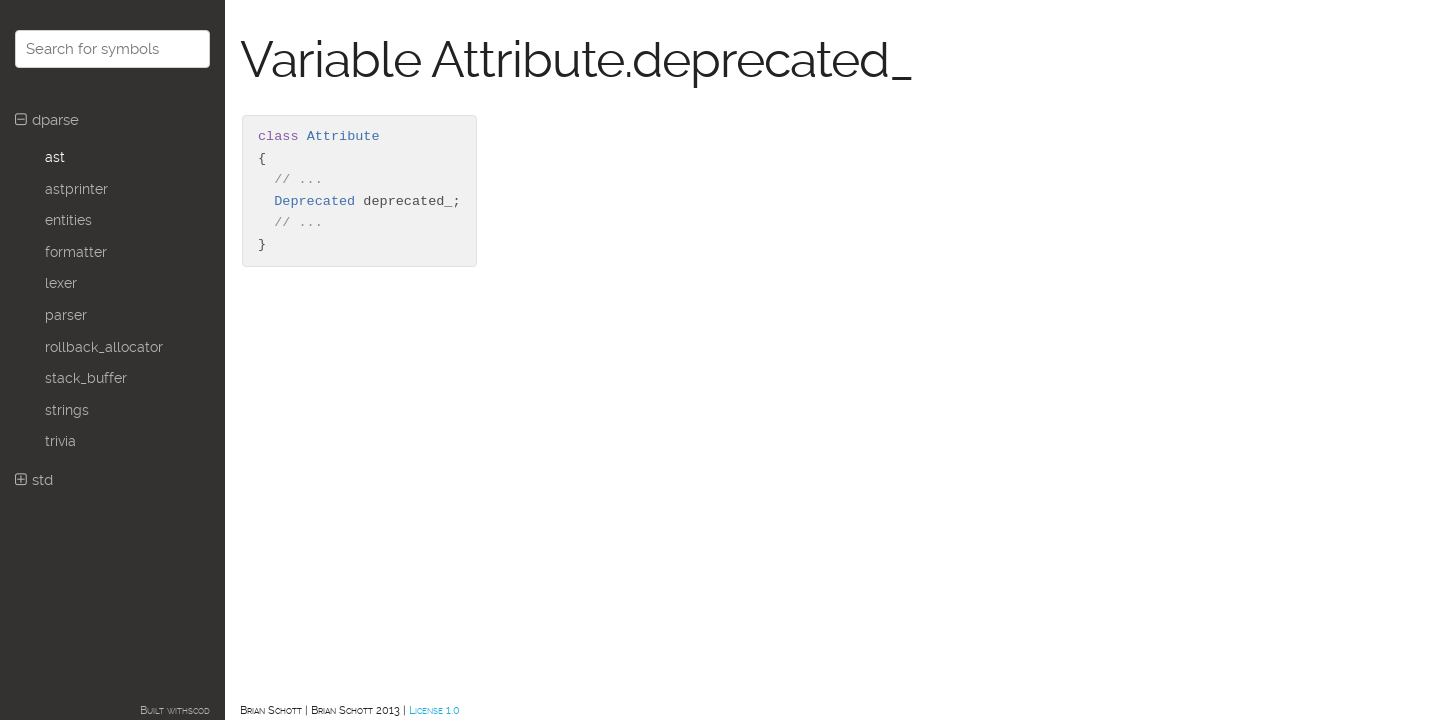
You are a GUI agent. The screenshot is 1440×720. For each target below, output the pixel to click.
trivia (60, 441)
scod (199, 710)
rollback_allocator (104, 347)
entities (68, 220)
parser (66, 315)
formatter (76, 252)
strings (67, 410)
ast (55, 157)
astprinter (76, 189)
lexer (61, 283)
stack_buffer (86, 378)
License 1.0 (434, 710)
